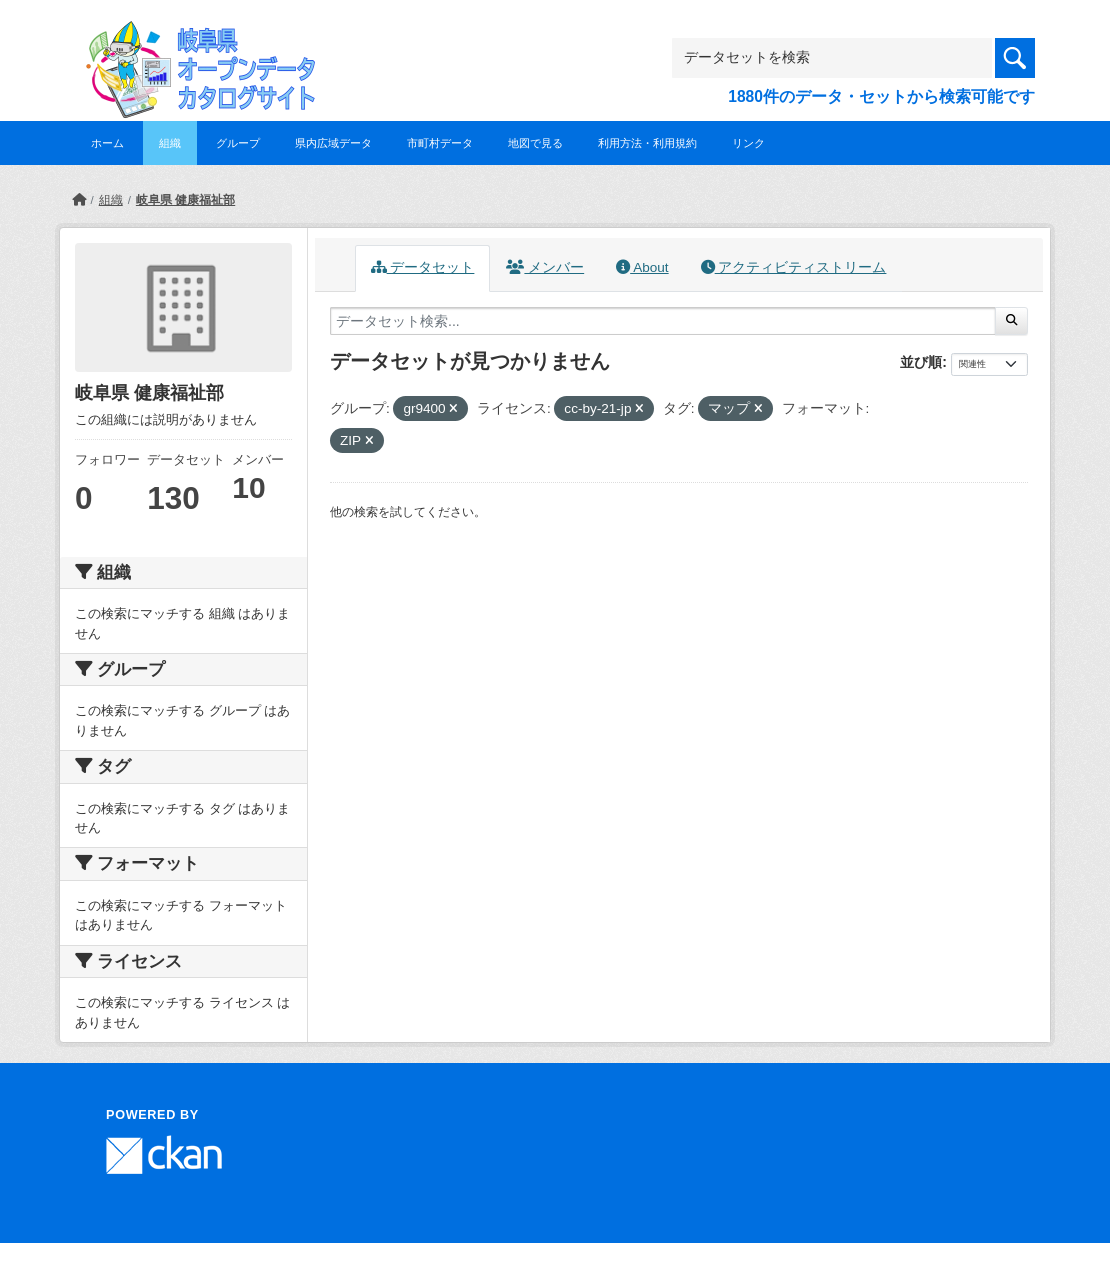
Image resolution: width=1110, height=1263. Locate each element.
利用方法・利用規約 (647, 143)
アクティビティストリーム (794, 267)
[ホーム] (79, 200)
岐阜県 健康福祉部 (185, 200)
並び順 (921, 362)
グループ (238, 143)
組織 (170, 143)
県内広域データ (333, 143)
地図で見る (535, 143)
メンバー (545, 267)
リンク (748, 143)
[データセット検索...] (663, 321)
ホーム (107, 143)
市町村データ (440, 143)
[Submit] (1011, 321)
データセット (423, 267)
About (642, 267)
